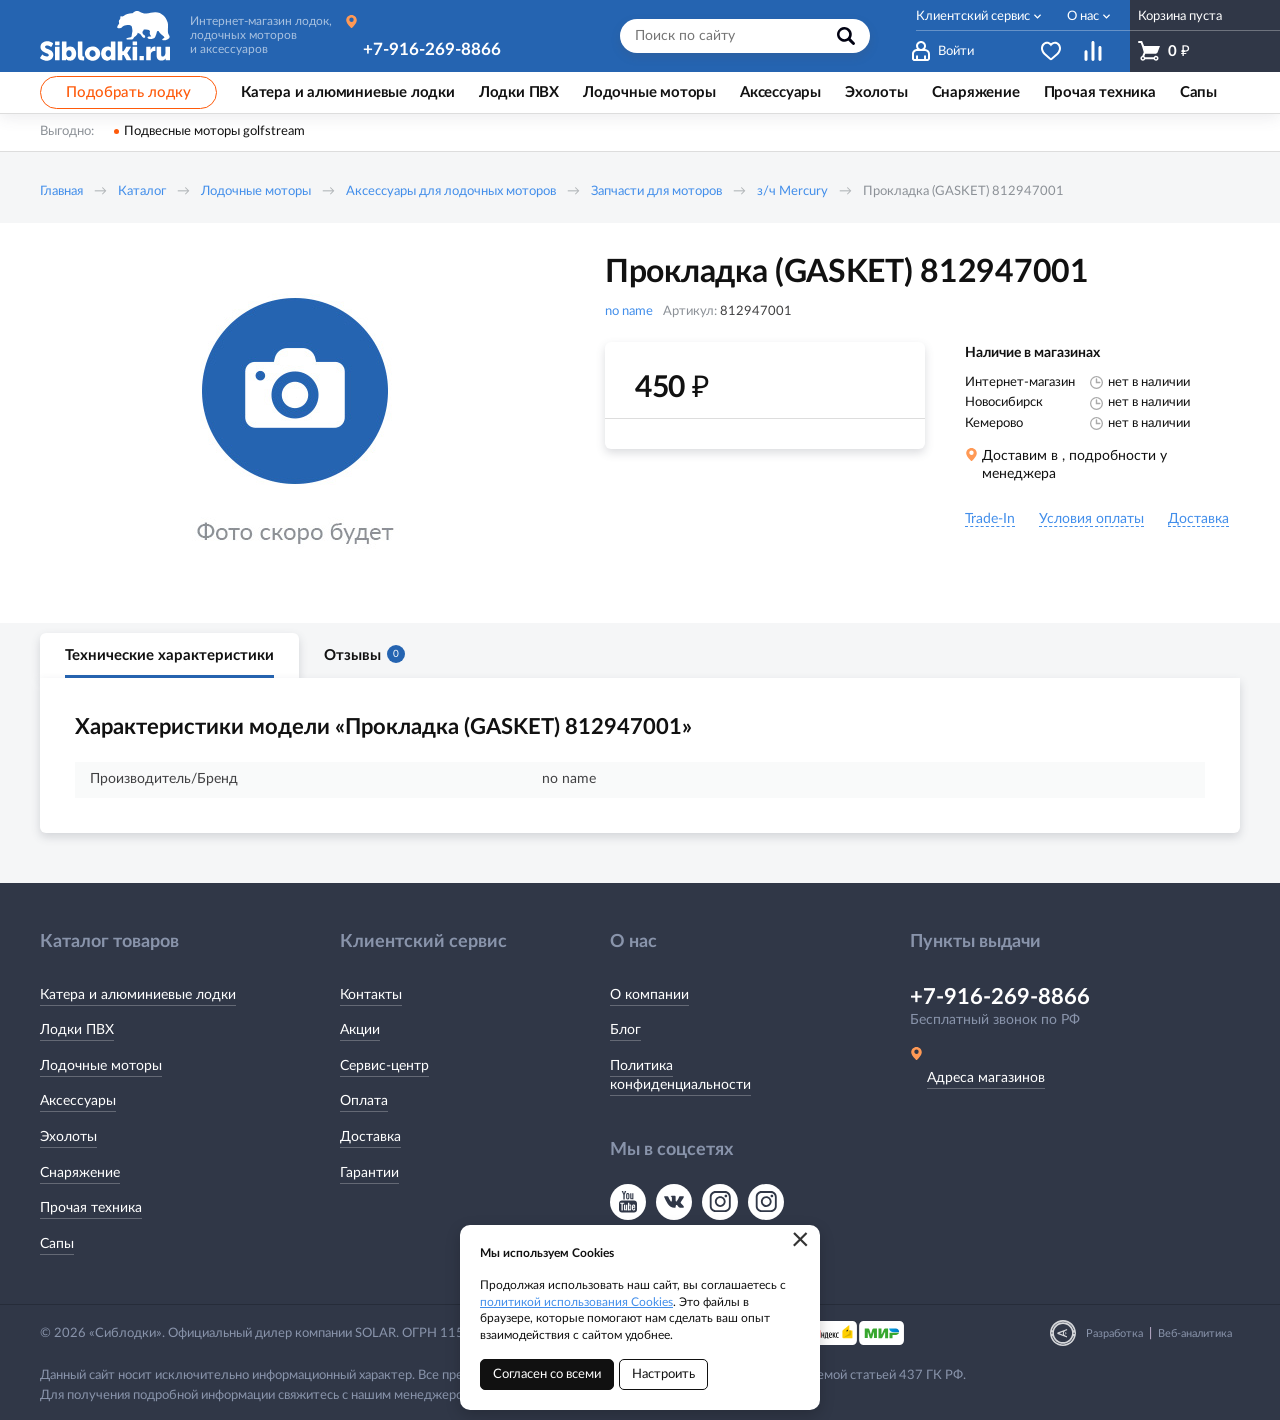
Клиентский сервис (973, 16)
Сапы (57, 1244)
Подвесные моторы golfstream (214, 131)
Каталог (142, 191)
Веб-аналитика (1195, 1333)
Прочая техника (91, 1208)
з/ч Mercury (792, 191)
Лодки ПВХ (77, 1030)
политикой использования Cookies (576, 1302)
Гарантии (369, 1173)
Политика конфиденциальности (680, 1076)
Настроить (663, 1374)
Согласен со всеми (547, 1374)
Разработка (1114, 1333)
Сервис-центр (384, 1066)
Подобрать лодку (128, 92)
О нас (1083, 16)
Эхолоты (68, 1137)
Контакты (371, 995)
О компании (649, 995)
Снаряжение (80, 1173)
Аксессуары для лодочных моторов (451, 191)
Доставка (370, 1137)
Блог (625, 1030)
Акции (360, 1030)
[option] (295, 423)
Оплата (364, 1101)
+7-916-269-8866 (432, 49)
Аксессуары (78, 1101)
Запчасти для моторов (656, 191)
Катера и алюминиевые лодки (138, 995)
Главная (61, 191)
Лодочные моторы (256, 191)
